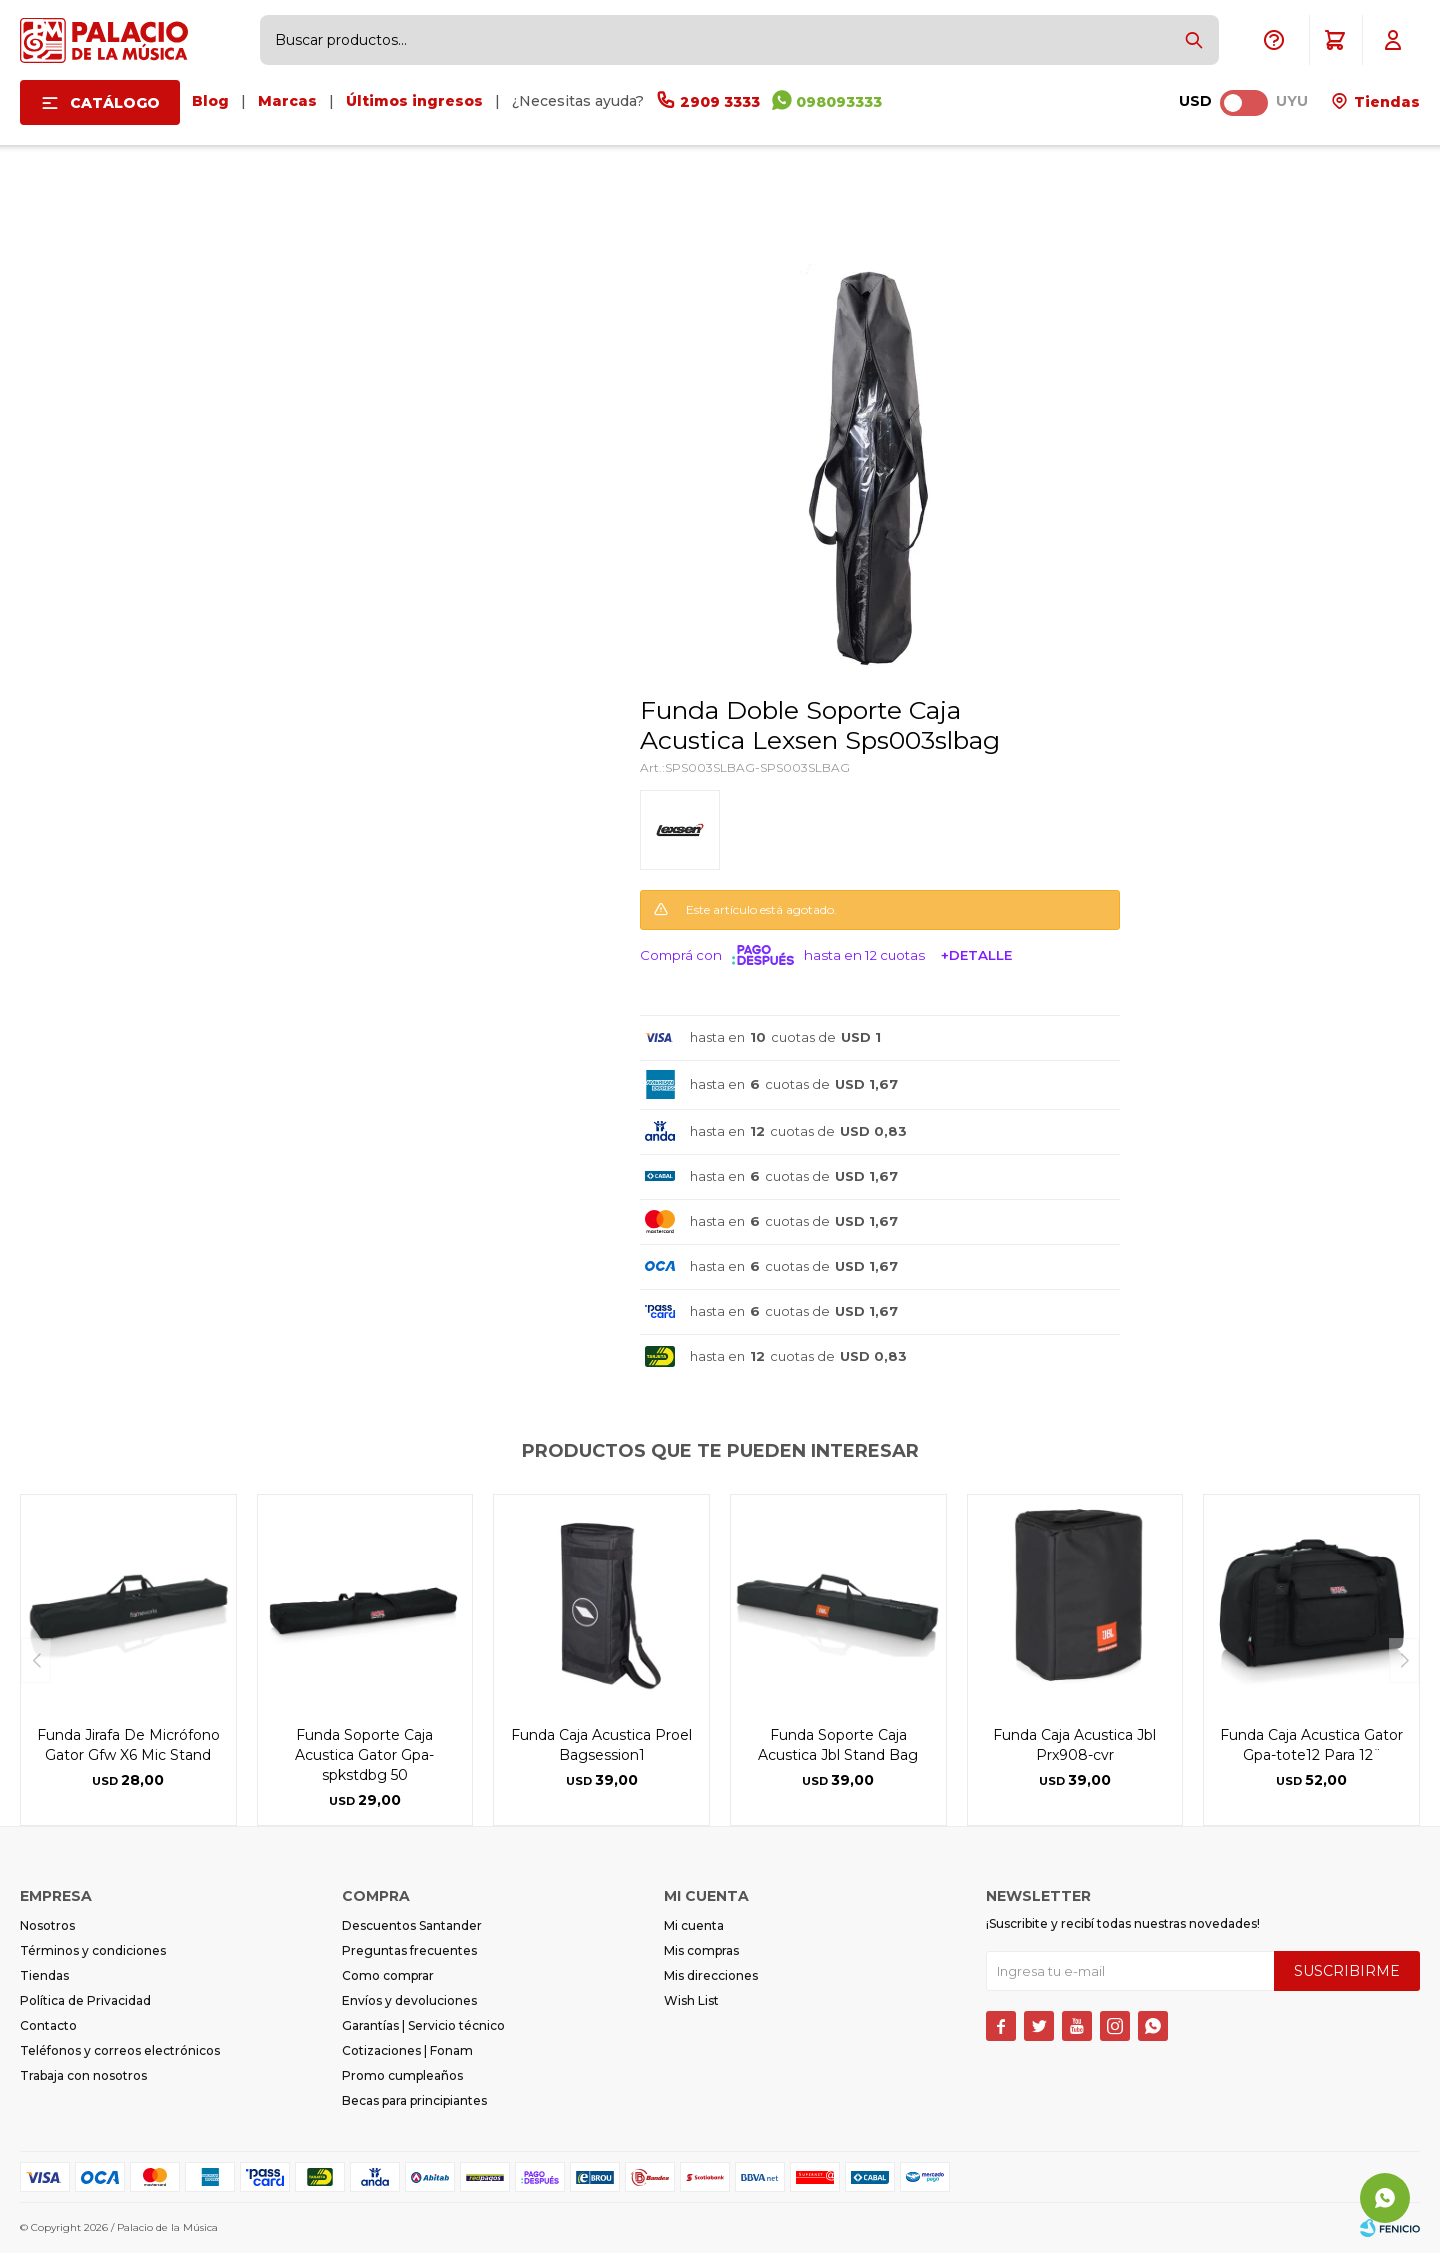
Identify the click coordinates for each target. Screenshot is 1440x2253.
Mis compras (701, 1950)
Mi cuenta (694, 1925)
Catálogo (115, 103)
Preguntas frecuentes (409, 1950)
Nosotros (47, 1925)
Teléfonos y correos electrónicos (120, 2050)
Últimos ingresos (414, 101)
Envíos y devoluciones (409, 2000)
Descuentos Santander (412, 1925)
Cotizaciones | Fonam (407, 2050)
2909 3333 (720, 102)
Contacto (48, 2025)
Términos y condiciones (93, 1950)
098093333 (839, 102)
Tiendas (1385, 102)
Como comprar (388, 1975)
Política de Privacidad (85, 2000)
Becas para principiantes (414, 2100)
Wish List (691, 2000)
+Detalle (976, 955)
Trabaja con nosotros (83, 2075)
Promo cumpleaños (402, 2075)
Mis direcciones (711, 1975)
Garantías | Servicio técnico (423, 2025)
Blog (210, 101)
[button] (1194, 40)
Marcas (287, 101)
